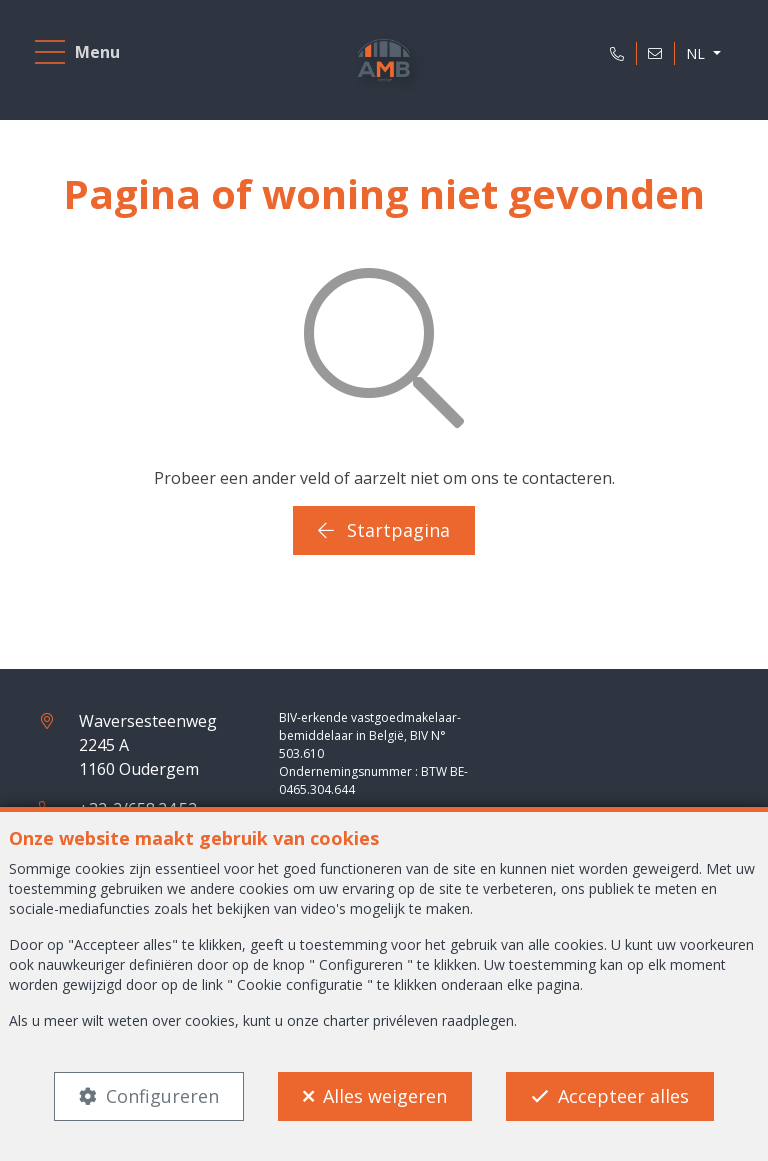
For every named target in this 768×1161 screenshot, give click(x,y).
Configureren (162, 1096)
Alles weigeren (385, 1096)
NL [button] (697, 53)
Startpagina (384, 530)
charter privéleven (380, 1020)
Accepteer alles (623, 1096)
